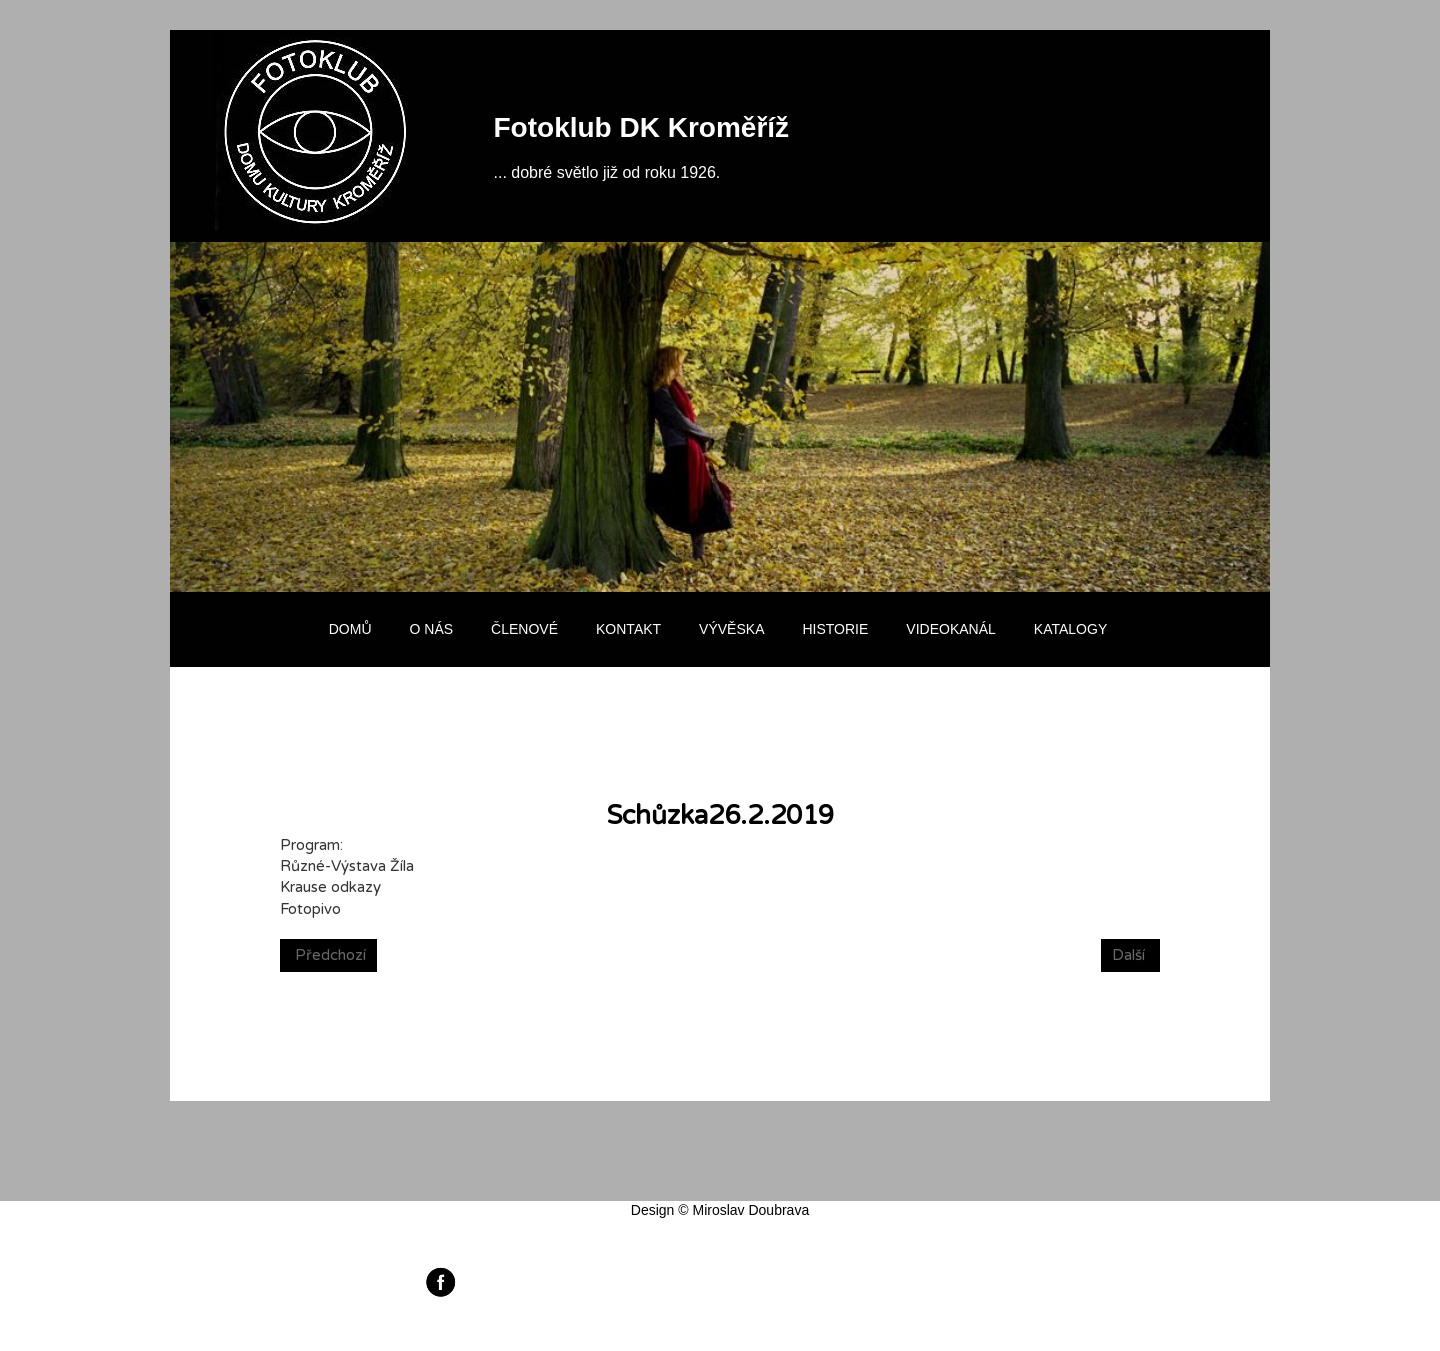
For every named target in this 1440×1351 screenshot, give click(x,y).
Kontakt (628, 629)
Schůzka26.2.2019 (720, 815)
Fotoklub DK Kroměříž (642, 127)
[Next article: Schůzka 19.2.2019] (1130, 955)
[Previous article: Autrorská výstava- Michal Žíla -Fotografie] (328, 955)
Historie (835, 629)
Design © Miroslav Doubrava (720, 1210)
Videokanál (950, 629)
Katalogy (1070, 629)
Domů (350, 629)
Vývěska (731, 629)
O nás (432, 629)
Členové (524, 629)
